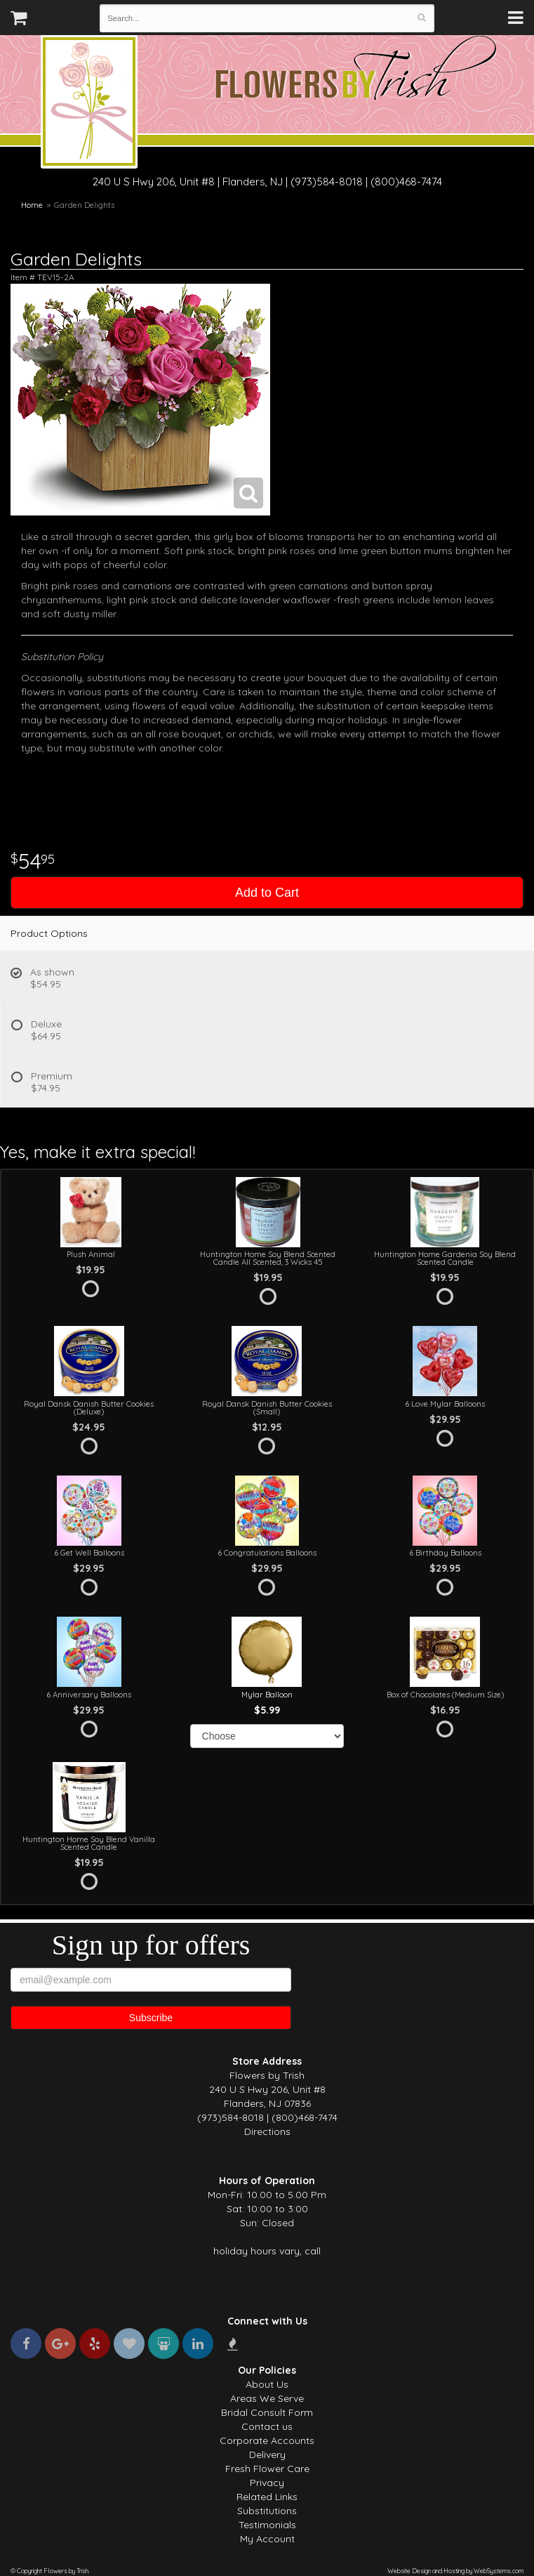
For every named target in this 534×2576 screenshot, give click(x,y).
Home (32, 205)
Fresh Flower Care (267, 2468)
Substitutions (267, 2510)
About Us (267, 2384)
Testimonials (267, 2524)
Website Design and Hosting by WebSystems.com (455, 2571)
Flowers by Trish (89, 104)
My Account (267, 2538)
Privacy (267, 2482)
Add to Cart (267, 893)
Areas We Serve (267, 2398)
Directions (267, 2131)
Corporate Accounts (267, 2440)
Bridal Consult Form (267, 2412)
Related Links (267, 2496)
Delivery (267, 2454)
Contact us (267, 2426)
